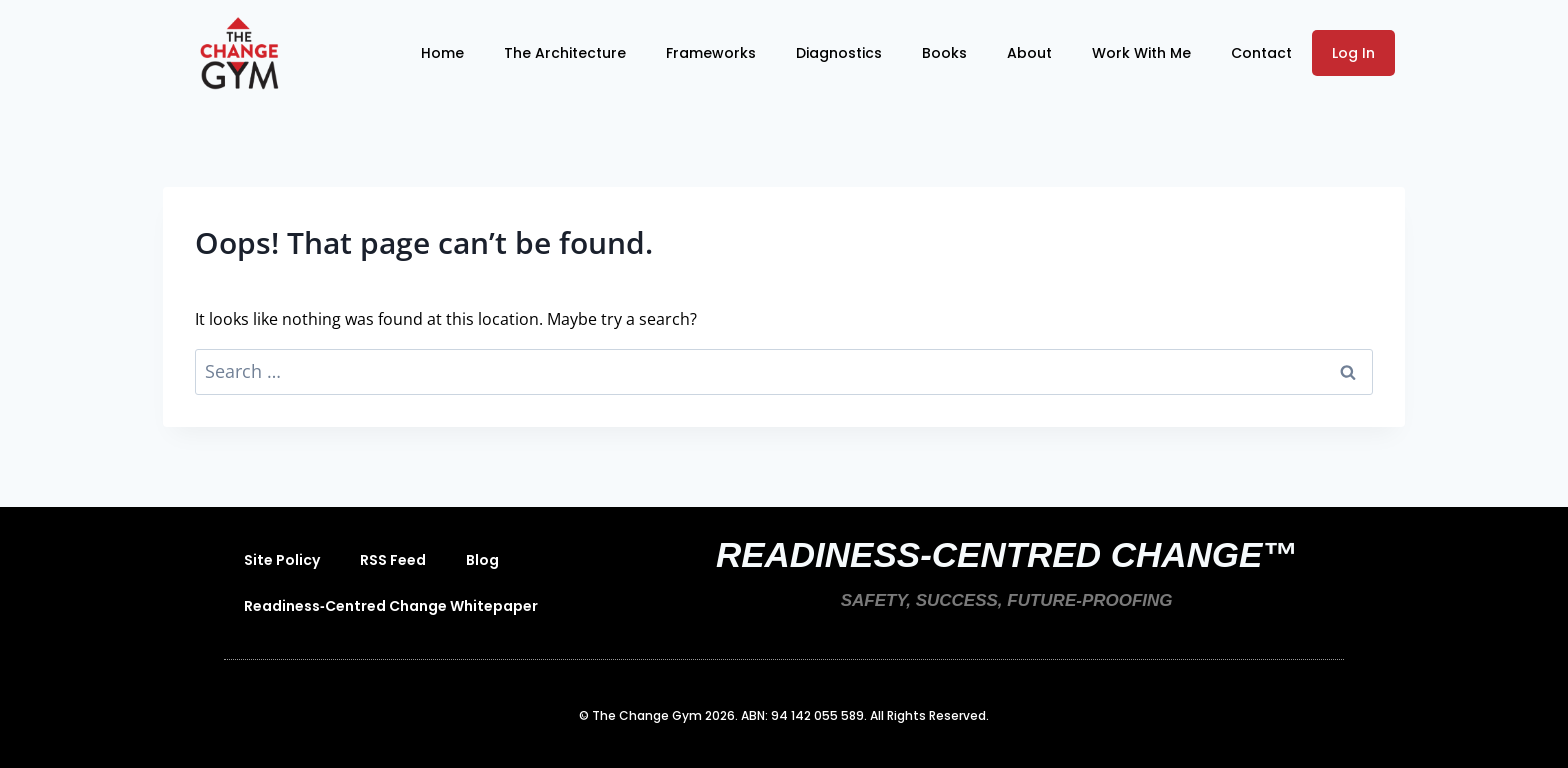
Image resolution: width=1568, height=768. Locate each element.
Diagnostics (839, 53)
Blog (482, 560)
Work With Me (1141, 53)
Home (442, 53)
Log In (1353, 53)
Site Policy (282, 560)
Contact (1261, 53)
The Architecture (565, 53)
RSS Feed (393, 560)
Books (944, 53)
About (1029, 53)
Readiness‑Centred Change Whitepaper (391, 606)
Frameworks (711, 53)
